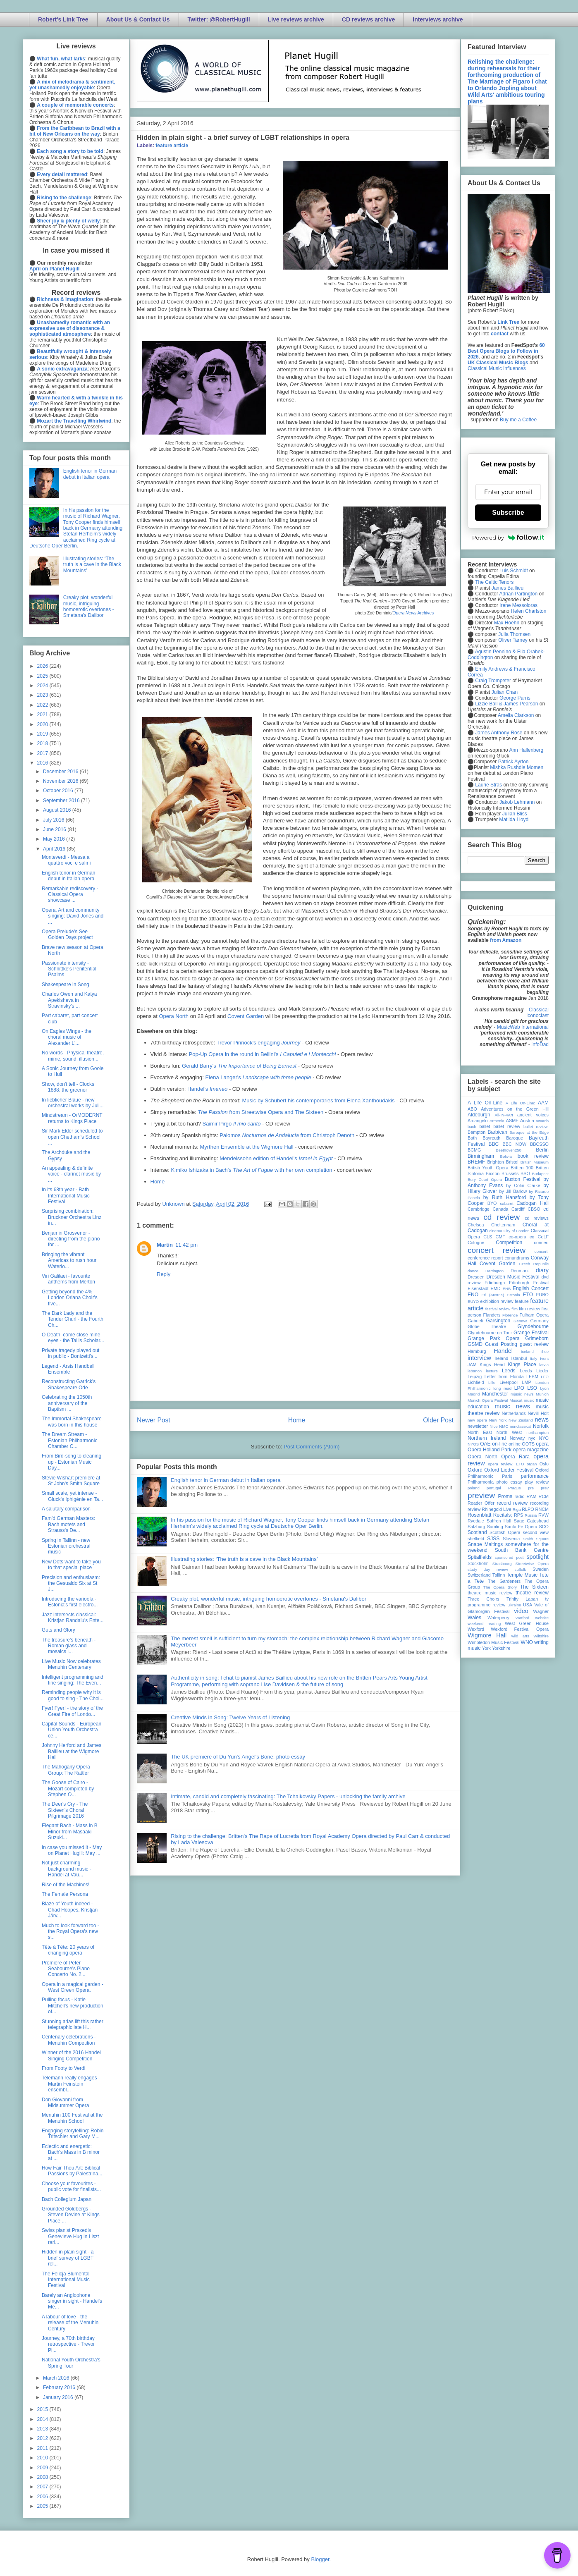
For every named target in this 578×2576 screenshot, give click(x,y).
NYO (544, 1438)
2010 (43, 2458)
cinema (496, 1230)
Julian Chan (505, 692)
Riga (517, 1509)
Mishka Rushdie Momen (516, 767)
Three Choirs (483, 1598)
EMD (496, 1288)
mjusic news (522, 1394)
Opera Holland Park (489, 1450)
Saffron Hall (499, 1520)
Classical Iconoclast (537, 1012)
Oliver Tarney (512, 640)
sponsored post (509, 1557)
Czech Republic (534, 1264)
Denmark (520, 1270)
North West (509, 1432)
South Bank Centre (522, 1550)
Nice (493, 1426)
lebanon (475, 1371)
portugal (494, 1488)
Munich (542, 1394)
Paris (507, 1476)
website (542, 1617)
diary (542, 1270)
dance (473, 1271)
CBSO (534, 1209)
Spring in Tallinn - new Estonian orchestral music (66, 1546)
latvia (544, 1364)
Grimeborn (537, 1338)
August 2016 (57, 810)
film (514, 1309)
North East (480, 1432)
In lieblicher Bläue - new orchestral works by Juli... (73, 1103)
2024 (43, 685)
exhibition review (496, 1301)
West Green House (527, 1623)
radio (519, 1496)
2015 (43, 2409)
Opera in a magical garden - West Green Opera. (72, 1987)
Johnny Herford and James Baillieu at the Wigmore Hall (71, 1751)
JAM (472, 1364)
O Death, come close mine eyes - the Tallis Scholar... (73, 1337)
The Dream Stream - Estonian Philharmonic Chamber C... (69, 1440)
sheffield (476, 1538)
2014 (43, 2419)
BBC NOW (515, 1144)
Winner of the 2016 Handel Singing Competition (71, 2055)
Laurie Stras (488, 785)
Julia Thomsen (514, 634)
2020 (43, 724)
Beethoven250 (508, 1150)
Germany (539, 1320)
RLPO (528, 1509)
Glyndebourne (533, 1326)
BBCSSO (539, 1144)
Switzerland (479, 1574)
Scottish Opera (505, 1532)
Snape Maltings (485, 1544)
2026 (43, 666)
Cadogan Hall (532, 1203)
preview (481, 1495)
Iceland (527, 1351)
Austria (527, 1120)
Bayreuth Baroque (502, 1137)
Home (157, 1181)
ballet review (506, 1126)
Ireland (501, 1358)
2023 (43, 695)
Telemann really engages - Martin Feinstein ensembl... (71, 2084)
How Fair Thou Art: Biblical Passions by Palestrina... (72, 2171)
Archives (413, 613)
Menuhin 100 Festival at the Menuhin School (72, 2118)
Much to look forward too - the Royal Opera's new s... (70, 1931)
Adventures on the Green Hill (515, 1108)
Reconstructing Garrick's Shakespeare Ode (69, 1384)
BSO (525, 1173)
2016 (43, 763)
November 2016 (61, 781)
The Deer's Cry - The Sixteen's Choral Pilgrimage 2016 (65, 1810)
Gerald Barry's (239, 1066)
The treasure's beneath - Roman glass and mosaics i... (69, 1646)
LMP (526, 1382)
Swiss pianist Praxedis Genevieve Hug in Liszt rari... (70, 2236)
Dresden (476, 1276)
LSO (532, 1388)
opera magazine (531, 1450)
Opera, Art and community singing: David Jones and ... (72, 916)
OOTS (528, 1443)
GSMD (475, 1344)
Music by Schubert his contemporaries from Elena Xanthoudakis (318, 1100)
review (474, 1509)
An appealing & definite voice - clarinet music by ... (71, 1174)
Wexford (476, 1629)
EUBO (542, 1294)
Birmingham (481, 1156)
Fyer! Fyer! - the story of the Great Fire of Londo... (72, 1711)
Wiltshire (541, 1636)
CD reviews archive (368, 19)
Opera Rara (515, 1457)
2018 (43, 743)
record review (512, 1503)
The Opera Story (500, 1587)
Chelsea (476, 1224)
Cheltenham (503, 1224)
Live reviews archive (296, 19)
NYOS (473, 1444)
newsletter (478, 1426)
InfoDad (540, 1044)
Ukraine (514, 1605)
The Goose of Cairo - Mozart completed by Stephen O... (68, 1788)
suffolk (520, 1569)
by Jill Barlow (513, 1191)
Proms (505, 1496)
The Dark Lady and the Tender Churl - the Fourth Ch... (72, 1319)
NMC (503, 1426)
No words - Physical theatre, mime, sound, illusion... (73, 1055)
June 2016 (55, 829)
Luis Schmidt (513, 571)
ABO (472, 1108)
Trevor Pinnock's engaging (259, 1042)
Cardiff (518, 1209)
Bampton (476, 1132)
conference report (485, 1257)
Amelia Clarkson (516, 715)
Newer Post (153, 1420)
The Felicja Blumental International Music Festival (66, 2280)
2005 (43, 2506)
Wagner (541, 1611)
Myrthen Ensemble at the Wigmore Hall (246, 1147)
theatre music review (490, 1592)
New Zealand (521, 1420)
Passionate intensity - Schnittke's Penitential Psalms (69, 969)
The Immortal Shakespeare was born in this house (72, 1421)
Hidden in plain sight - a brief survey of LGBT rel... (67, 2258)
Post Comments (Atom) (311, 1446)
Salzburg (476, 1526)
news (542, 1419)
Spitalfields (480, 1557)
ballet (484, 1126)
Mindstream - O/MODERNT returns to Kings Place (72, 1118)
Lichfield (476, 1382)
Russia (531, 1515)
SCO (544, 1526)
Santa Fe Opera (521, 1526)
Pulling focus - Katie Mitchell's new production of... (72, 2005)
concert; (542, 1251)
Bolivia (506, 1156)
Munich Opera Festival (488, 1400)
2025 (43, 676)
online (515, 1443)
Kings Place (522, 1364)
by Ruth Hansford (504, 1197)
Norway (517, 1438)
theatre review (532, 1593)
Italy (533, 1358)
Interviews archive (438, 19)
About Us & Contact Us (138, 19)
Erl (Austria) (492, 1295)
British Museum (535, 1162)
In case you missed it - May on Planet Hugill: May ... (72, 1850)
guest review (534, 1344)
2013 (43, 2429)
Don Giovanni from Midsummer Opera (65, 2102)
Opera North (174, 1016)
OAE (485, 1444)
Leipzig (475, 1376)
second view (536, 1532)
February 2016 (59, 2387)
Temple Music (522, 1575)
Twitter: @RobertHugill (219, 19)
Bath (472, 1137)
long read (502, 1388)
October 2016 (58, 790)
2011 (43, 2448)
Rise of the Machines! (65, 1885)
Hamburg (477, 1351)
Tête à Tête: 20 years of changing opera (68, 1950)
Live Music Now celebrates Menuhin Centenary (71, 1664)
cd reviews (537, 1218)
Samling (495, 1526)
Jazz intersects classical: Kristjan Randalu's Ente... (72, 1617)
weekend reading (484, 1623)
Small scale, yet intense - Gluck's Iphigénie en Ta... (72, 1496)
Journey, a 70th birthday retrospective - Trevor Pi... (68, 2344)
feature (522, 1301)
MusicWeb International (523, 1027)
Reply (163, 1274)
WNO (527, 1642)
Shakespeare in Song (65, 984)
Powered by (508, 537)
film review (529, 1308)
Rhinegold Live (496, 1509)
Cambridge (479, 1209)
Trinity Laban (522, 1598)
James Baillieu (507, 588)
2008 (43, 2477)
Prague (514, 1488)
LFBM (532, 1376)
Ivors (544, 1358)
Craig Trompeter (493, 680)
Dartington (494, 1271)
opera (542, 1444)
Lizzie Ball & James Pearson (506, 704)
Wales (474, 1617)
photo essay (509, 1481)
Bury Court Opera (485, 1179)
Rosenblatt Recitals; (490, 1515)
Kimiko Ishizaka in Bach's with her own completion (251, 1170)
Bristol (512, 1161)
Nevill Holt (538, 1413)
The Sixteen (534, 1587)
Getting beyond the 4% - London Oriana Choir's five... (70, 1298)
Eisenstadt (478, 1288)
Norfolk (541, 1426)
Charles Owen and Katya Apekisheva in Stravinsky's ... (69, 1000)
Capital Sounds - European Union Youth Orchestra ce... (71, 1730)
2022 (43, 705)
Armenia (497, 1120)
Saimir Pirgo (231, 1124)
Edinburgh (495, 1282)
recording (539, 1503)
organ (532, 1464)
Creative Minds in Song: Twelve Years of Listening (230, 1717)
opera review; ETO (506, 1464)
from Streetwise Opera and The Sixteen (260, 1112)
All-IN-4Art (504, 1115)
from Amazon (505, 940)
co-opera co (521, 1236)
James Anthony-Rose (498, 733)
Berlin (542, 1150)
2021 (43, 714)
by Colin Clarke (523, 1185)
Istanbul (519, 1358)
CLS (487, 1236)
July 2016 (54, 820)
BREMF (476, 1162)
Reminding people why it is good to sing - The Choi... (73, 1695)
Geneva (521, 1321)
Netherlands (513, 1413)
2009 (43, 2468)
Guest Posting (501, 1344)
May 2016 (54, 839)
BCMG (474, 1149)
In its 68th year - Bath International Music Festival (66, 1195)
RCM (543, 1496)
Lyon (544, 1388)
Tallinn (498, 1574)
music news (512, 1406)
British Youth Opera (488, 1167)
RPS (518, 1515)
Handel (503, 1351)
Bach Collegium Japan (66, 2199)
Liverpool (508, 1382)
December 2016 (61, 771)
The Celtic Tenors (494, 582)
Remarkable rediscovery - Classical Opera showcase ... (70, 894)
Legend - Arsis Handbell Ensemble (68, 1369)
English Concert (531, 1288)
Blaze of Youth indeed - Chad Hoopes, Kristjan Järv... (70, 1910)
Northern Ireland (487, 1438)
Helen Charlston (528, 611)
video (521, 1611)
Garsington (498, 1321)
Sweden (541, 1569)
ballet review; (536, 1126)
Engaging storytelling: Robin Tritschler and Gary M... (72, 2133)
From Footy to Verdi (63, 2068)
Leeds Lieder (534, 1370)
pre (531, 1488)
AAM (543, 1103)
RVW (543, 1515)
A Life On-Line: (520, 1103)
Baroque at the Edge (529, 1132)
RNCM (542, 1509)
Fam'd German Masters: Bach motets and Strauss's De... (68, 1524)
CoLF (543, 1236)
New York (498, 1420)
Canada (500, 1209)
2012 (43, 2438)
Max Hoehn (506, 623)
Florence (510, 1315)
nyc (531, 1438)
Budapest (540, 1173)
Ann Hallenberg (526, 750)
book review (533, 1156)
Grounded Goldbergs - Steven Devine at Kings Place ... (71, 2215)
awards (542, 1120)
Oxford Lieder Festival (508, 1470)
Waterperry (498, 1617)
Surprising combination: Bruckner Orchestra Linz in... (71, 1217)
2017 (43, 753)
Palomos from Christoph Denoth (287, 1135)
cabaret (507, 1203)
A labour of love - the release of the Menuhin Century (70, 2323)
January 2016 (58, 2397)
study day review (488, 1569)
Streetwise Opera (532, 1563)
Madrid (474, 1394)
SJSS (493, 1538)
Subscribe (508, 512)
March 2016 (57, 2378)
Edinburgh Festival (529, 1282)
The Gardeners (504, 1581)
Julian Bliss (514, 814)
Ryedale (476, 1520)
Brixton (493, 1173)
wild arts (520, 1636)
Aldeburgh (479, 1115)
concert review (496, 1250)
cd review (501, 1217)
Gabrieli (475, 1320)
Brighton (495, 1161)
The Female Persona (65, 1894)
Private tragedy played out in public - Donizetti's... (70, 1353)
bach (472, 1126)
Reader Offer (481, 1503)
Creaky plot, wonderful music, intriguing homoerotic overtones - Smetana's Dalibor (268, 1599)
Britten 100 (522, 1167)
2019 (43, 734)
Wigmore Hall (487, 1635)
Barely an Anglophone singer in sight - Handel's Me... (72, 2301)
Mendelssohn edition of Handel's (276, 1158)
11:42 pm (186, 1245)
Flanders (492, 1314)
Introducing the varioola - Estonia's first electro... (70, 1602)
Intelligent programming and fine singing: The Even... (72, 1680)
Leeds (509, 1371)
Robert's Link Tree (63, 19)
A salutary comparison (66, 1509)
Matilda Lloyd (513, 819)
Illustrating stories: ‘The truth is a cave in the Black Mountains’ (244, 1559)
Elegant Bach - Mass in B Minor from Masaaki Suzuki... (70, 1831)
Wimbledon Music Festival (494, 1642)
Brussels (510, 1173)
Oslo (544, 1463)
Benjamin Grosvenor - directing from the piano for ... (71, 1239)
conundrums (516, 1257)
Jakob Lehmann (517, 802)
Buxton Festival (522, 1179)
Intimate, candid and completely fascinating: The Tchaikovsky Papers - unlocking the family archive (288, 1796)
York (486, 1648)
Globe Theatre (487, 1326)
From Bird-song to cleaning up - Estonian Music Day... (71, 1462)
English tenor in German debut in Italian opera (225, 1480)
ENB (507, 1288)
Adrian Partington (518, 594)
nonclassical (520, 1426)
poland (474, 1488)
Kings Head (492, 1364)
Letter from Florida (504, 1376)
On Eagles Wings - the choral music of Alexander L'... (66, 1037)
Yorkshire (501, 1648)
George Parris (514, 698)
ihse (545, 1351)
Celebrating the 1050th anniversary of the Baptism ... (67, 1403)
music (529, 1400)
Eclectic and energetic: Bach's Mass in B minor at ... (71, 2152)
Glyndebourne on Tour (490, 1332)
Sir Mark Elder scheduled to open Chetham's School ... (72, 1137)
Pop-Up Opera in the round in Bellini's (262, 1054)
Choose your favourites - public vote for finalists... (71, 2186)
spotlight (537, 1556)
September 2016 (62, 800)
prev (545, 1488)
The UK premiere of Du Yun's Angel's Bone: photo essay (238, 1757)
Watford (522, 1617)
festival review (498, 1309)
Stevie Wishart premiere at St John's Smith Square (71, 1480)
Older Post (438, 1420)
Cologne (476, 1242)
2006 (43, 2497)
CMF (500, 1236)
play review (537, 1481)
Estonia (513, 1295)
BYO (492, 1203)
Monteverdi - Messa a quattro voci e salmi (66, 860)
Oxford (475, 1470)
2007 (43, 2487)
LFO (545, 1376)
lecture (492, 1371)
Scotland (477, 1532)
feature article (171, 145)
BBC (494, 1144)
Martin (165, 1245)
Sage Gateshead (531, 1520)
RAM (531, 1496)
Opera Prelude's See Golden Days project (67, 934)
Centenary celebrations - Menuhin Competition (69, 2040)
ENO (473, 1295)
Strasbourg (502, 1563)
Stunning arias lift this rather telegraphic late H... (72, 2024)
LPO (519, 1388)
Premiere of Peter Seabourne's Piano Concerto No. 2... (66, 1969)
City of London (517, 1230)
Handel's (207, 1089)
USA (527, 1604)
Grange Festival (531, 1333)
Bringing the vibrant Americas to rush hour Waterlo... (69, 1260)
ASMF (512, 1120)
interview (479, 1358)
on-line (499, 1444)
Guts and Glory (58, 1630)
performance (535, 1476)
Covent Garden (245, 1016)
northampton (537, 1432)
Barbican (497, 1132)
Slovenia (511, 1538)
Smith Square (536, 1539)
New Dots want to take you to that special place (71, 1564)
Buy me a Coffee (518, 420)
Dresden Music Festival (513, 1277)
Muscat (515, 1400)
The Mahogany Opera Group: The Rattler (66, 1769)
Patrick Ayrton (513, 762)
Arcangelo (478, 1120)
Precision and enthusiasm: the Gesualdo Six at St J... (71, 1583)
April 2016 (55, 849)
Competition (509, 1242)
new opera (477, 1420)
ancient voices (533, 1114)
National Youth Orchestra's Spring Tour (71, 2362)
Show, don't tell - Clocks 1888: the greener (68, 1087)
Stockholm (478, 1563)
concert (541, 1242)
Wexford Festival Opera (520, 1629)
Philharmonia (481, 1481)
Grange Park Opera (494, 1338)
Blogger (320, 2559)
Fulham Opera (534, 1314)
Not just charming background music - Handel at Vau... (66, 1869)
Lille (491, 1382)
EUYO (473, 1301)
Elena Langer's (258, 1077)
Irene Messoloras (518, 605)
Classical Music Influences (497, 368)
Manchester (495, 1394)
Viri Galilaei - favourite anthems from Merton (68, 1279)
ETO (528, 1295)
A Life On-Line (485, 1103)
